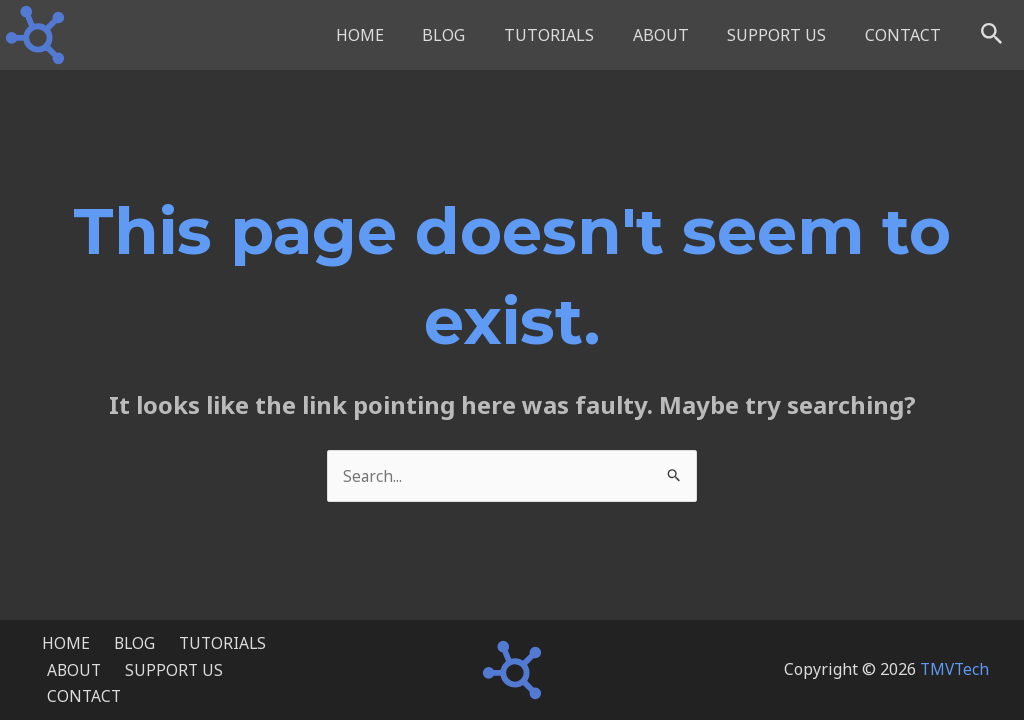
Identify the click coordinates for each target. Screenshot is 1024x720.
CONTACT (906, 35)
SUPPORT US (786, 35)
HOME (396, 35)
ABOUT (677, 35)
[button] (992, 35)
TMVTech (953, 674)
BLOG (473, 35)
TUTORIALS (572, 35)
